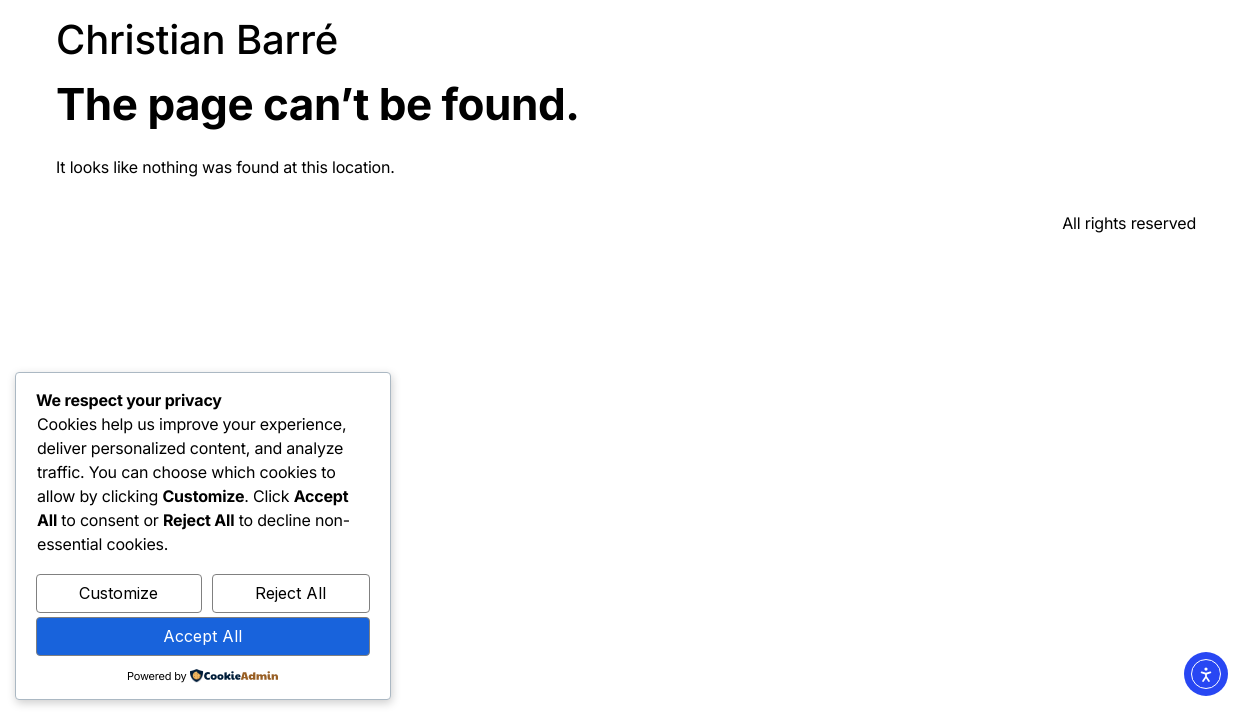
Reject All (290, 593)
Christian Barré (197, 39)
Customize (118, 593)
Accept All (202, 636)
